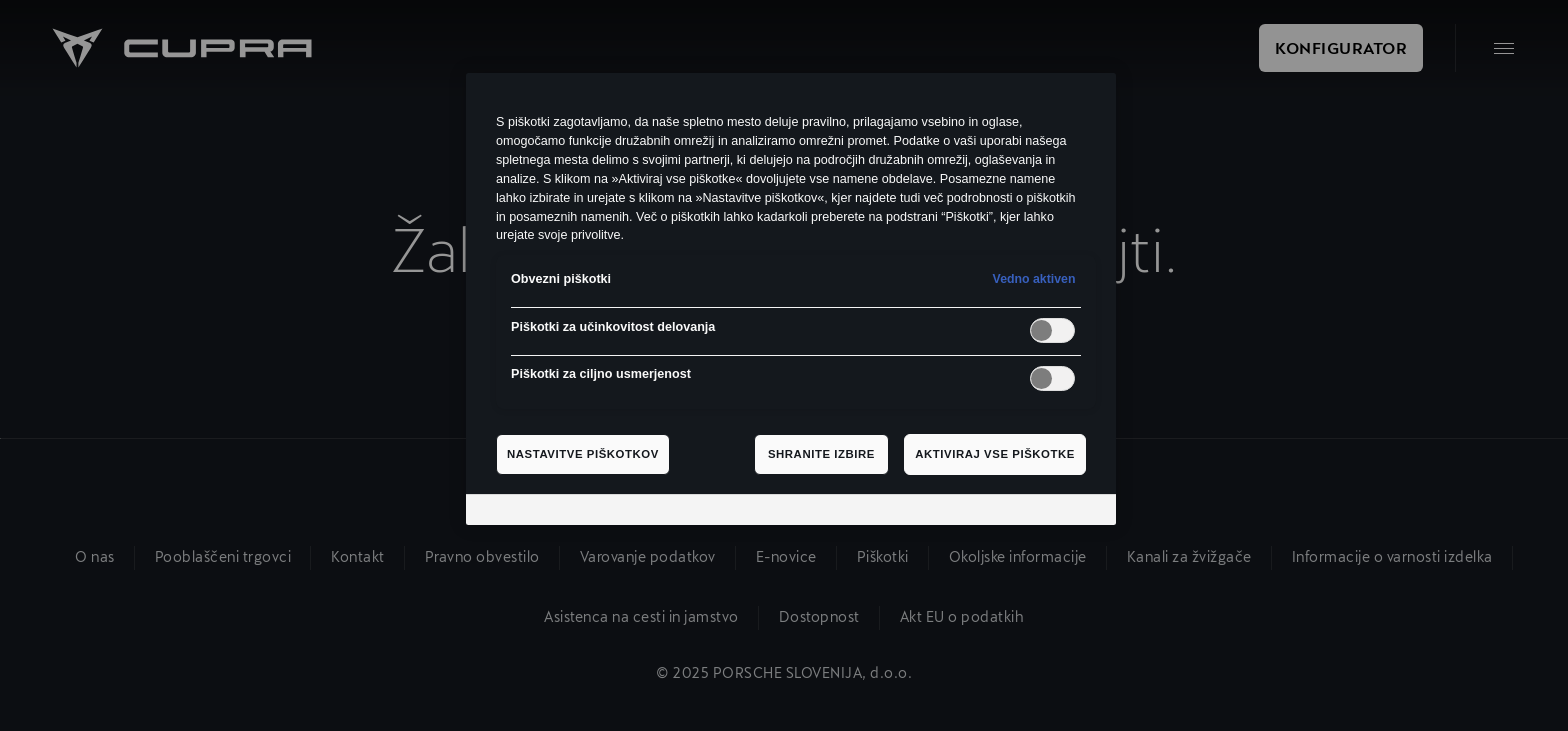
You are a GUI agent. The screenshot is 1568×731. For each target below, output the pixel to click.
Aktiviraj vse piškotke (995, 454)
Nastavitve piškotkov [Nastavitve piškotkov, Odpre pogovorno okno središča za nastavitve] (583, 454)
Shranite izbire (821, 454)
